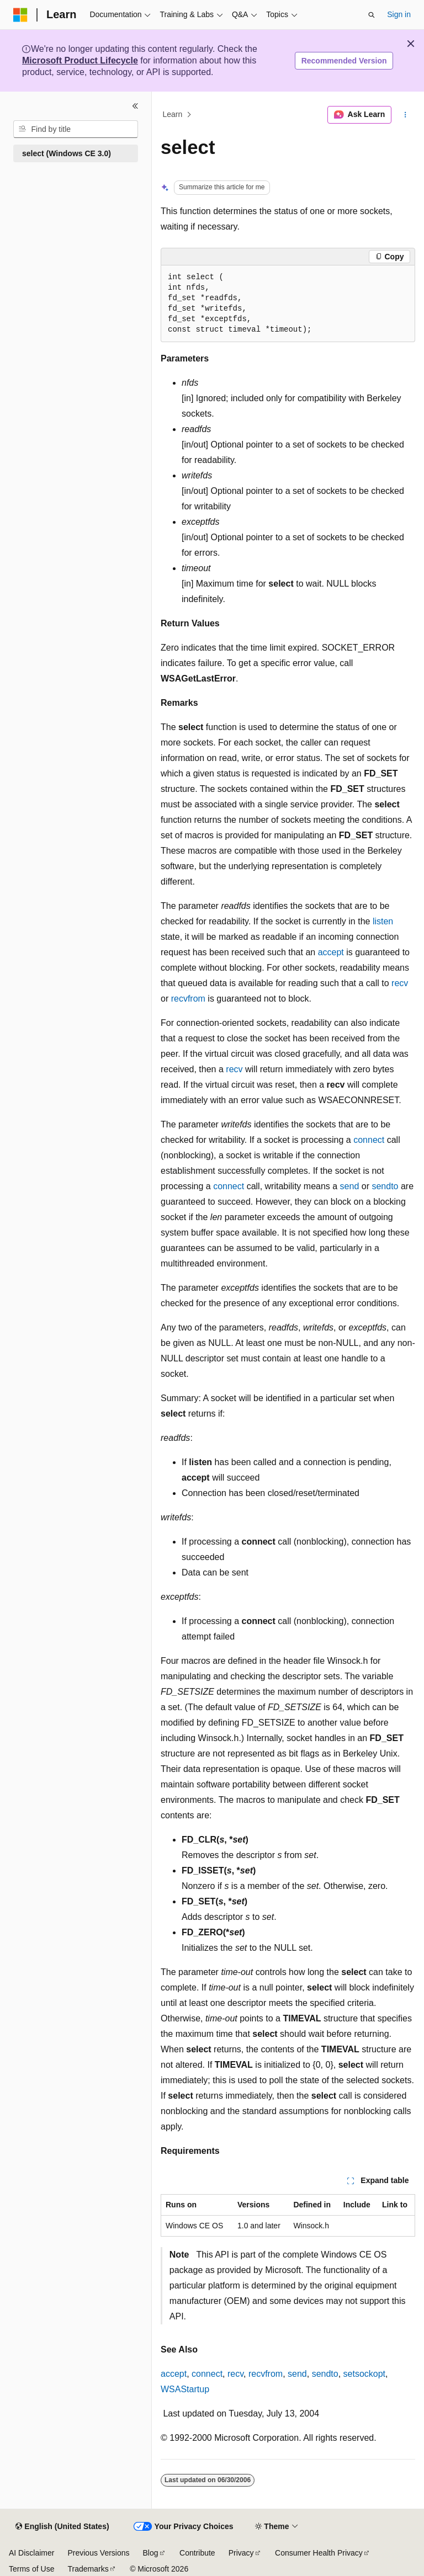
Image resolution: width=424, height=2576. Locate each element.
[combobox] (75, 129)
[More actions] (405, 115)
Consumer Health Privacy (319, 2552)
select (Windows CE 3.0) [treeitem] (66, 153)
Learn (173, 114)
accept (331, 952)
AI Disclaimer (31, 2552)
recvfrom (188, 998)
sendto (385, 1186)
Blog (150, 2552)
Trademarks (87, 2568)
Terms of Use (31, 2568)
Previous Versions (98, 2552)
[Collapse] (135, 106)
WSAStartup (185, 2389)
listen (383, 921)
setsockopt (364, 2373)
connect (368, 1140)
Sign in (399, 14)
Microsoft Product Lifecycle (80, 60)
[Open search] (372, 15)
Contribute (197, 2552)
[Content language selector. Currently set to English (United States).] (62, 2527)
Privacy (241, 2552)
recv (399, 983)
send (349, 1186)
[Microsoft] (20, 15)
